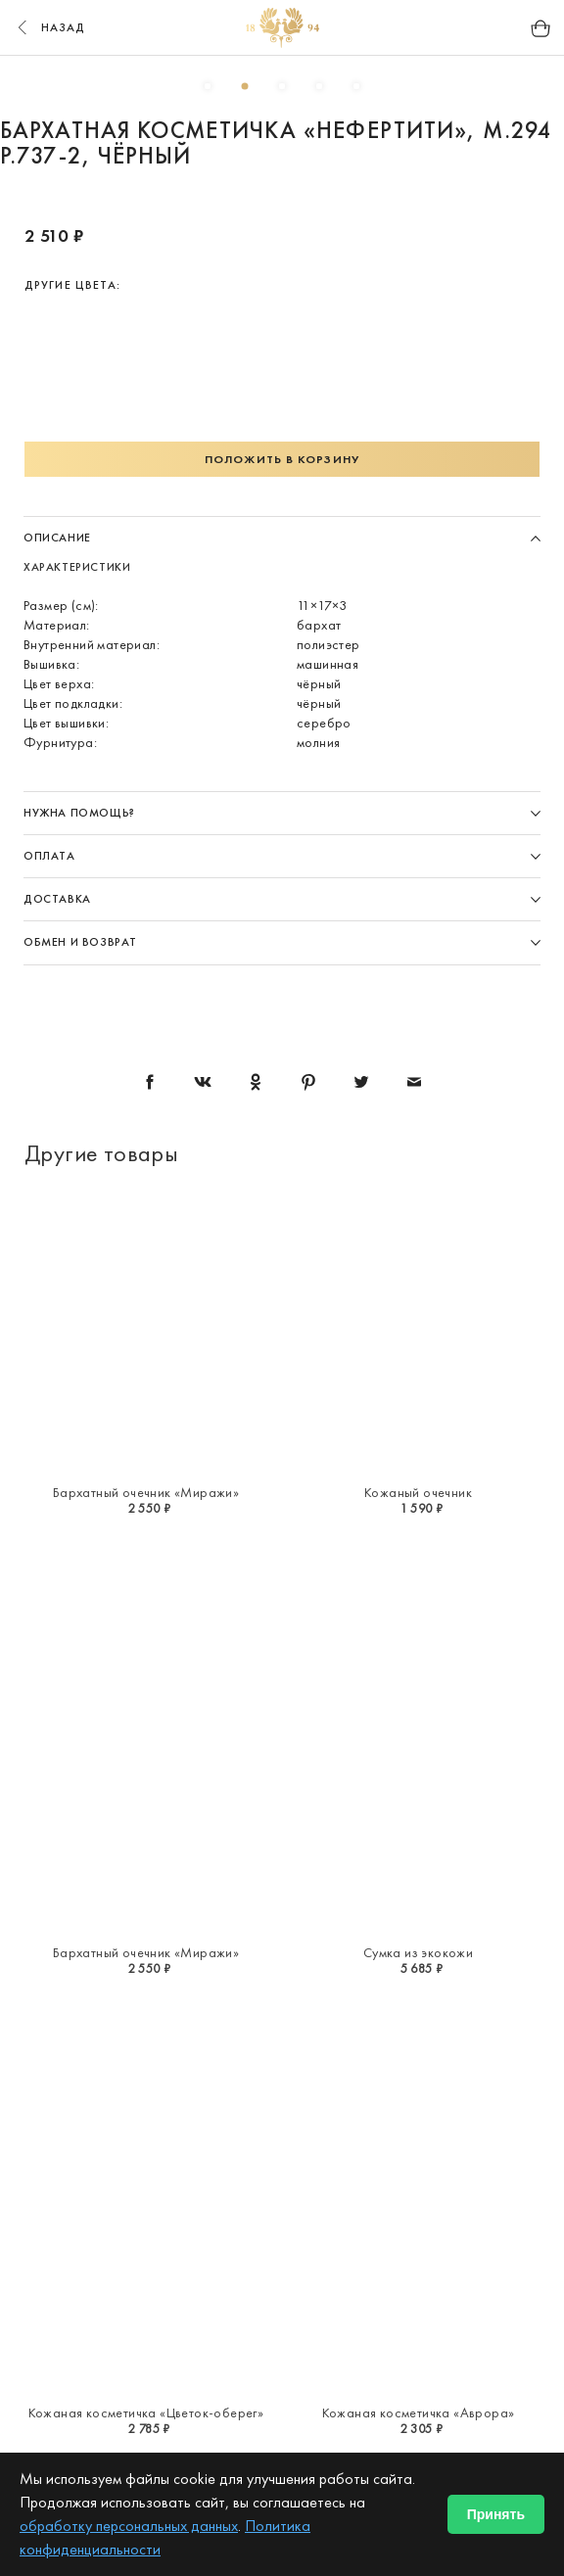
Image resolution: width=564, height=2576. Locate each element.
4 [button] (319, 86)
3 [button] (282, 86)
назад (49, 27)
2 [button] (245, 86)
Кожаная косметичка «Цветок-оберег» (146, 2412)
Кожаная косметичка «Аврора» (418, 2412)
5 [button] (356, 86)
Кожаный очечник (418, 1492)
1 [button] (207, 86)
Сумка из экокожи (418, 1952)
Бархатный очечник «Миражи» (146, 1492)
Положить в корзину (282, 459)
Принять (496, 2514)
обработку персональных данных (129, 2525)
